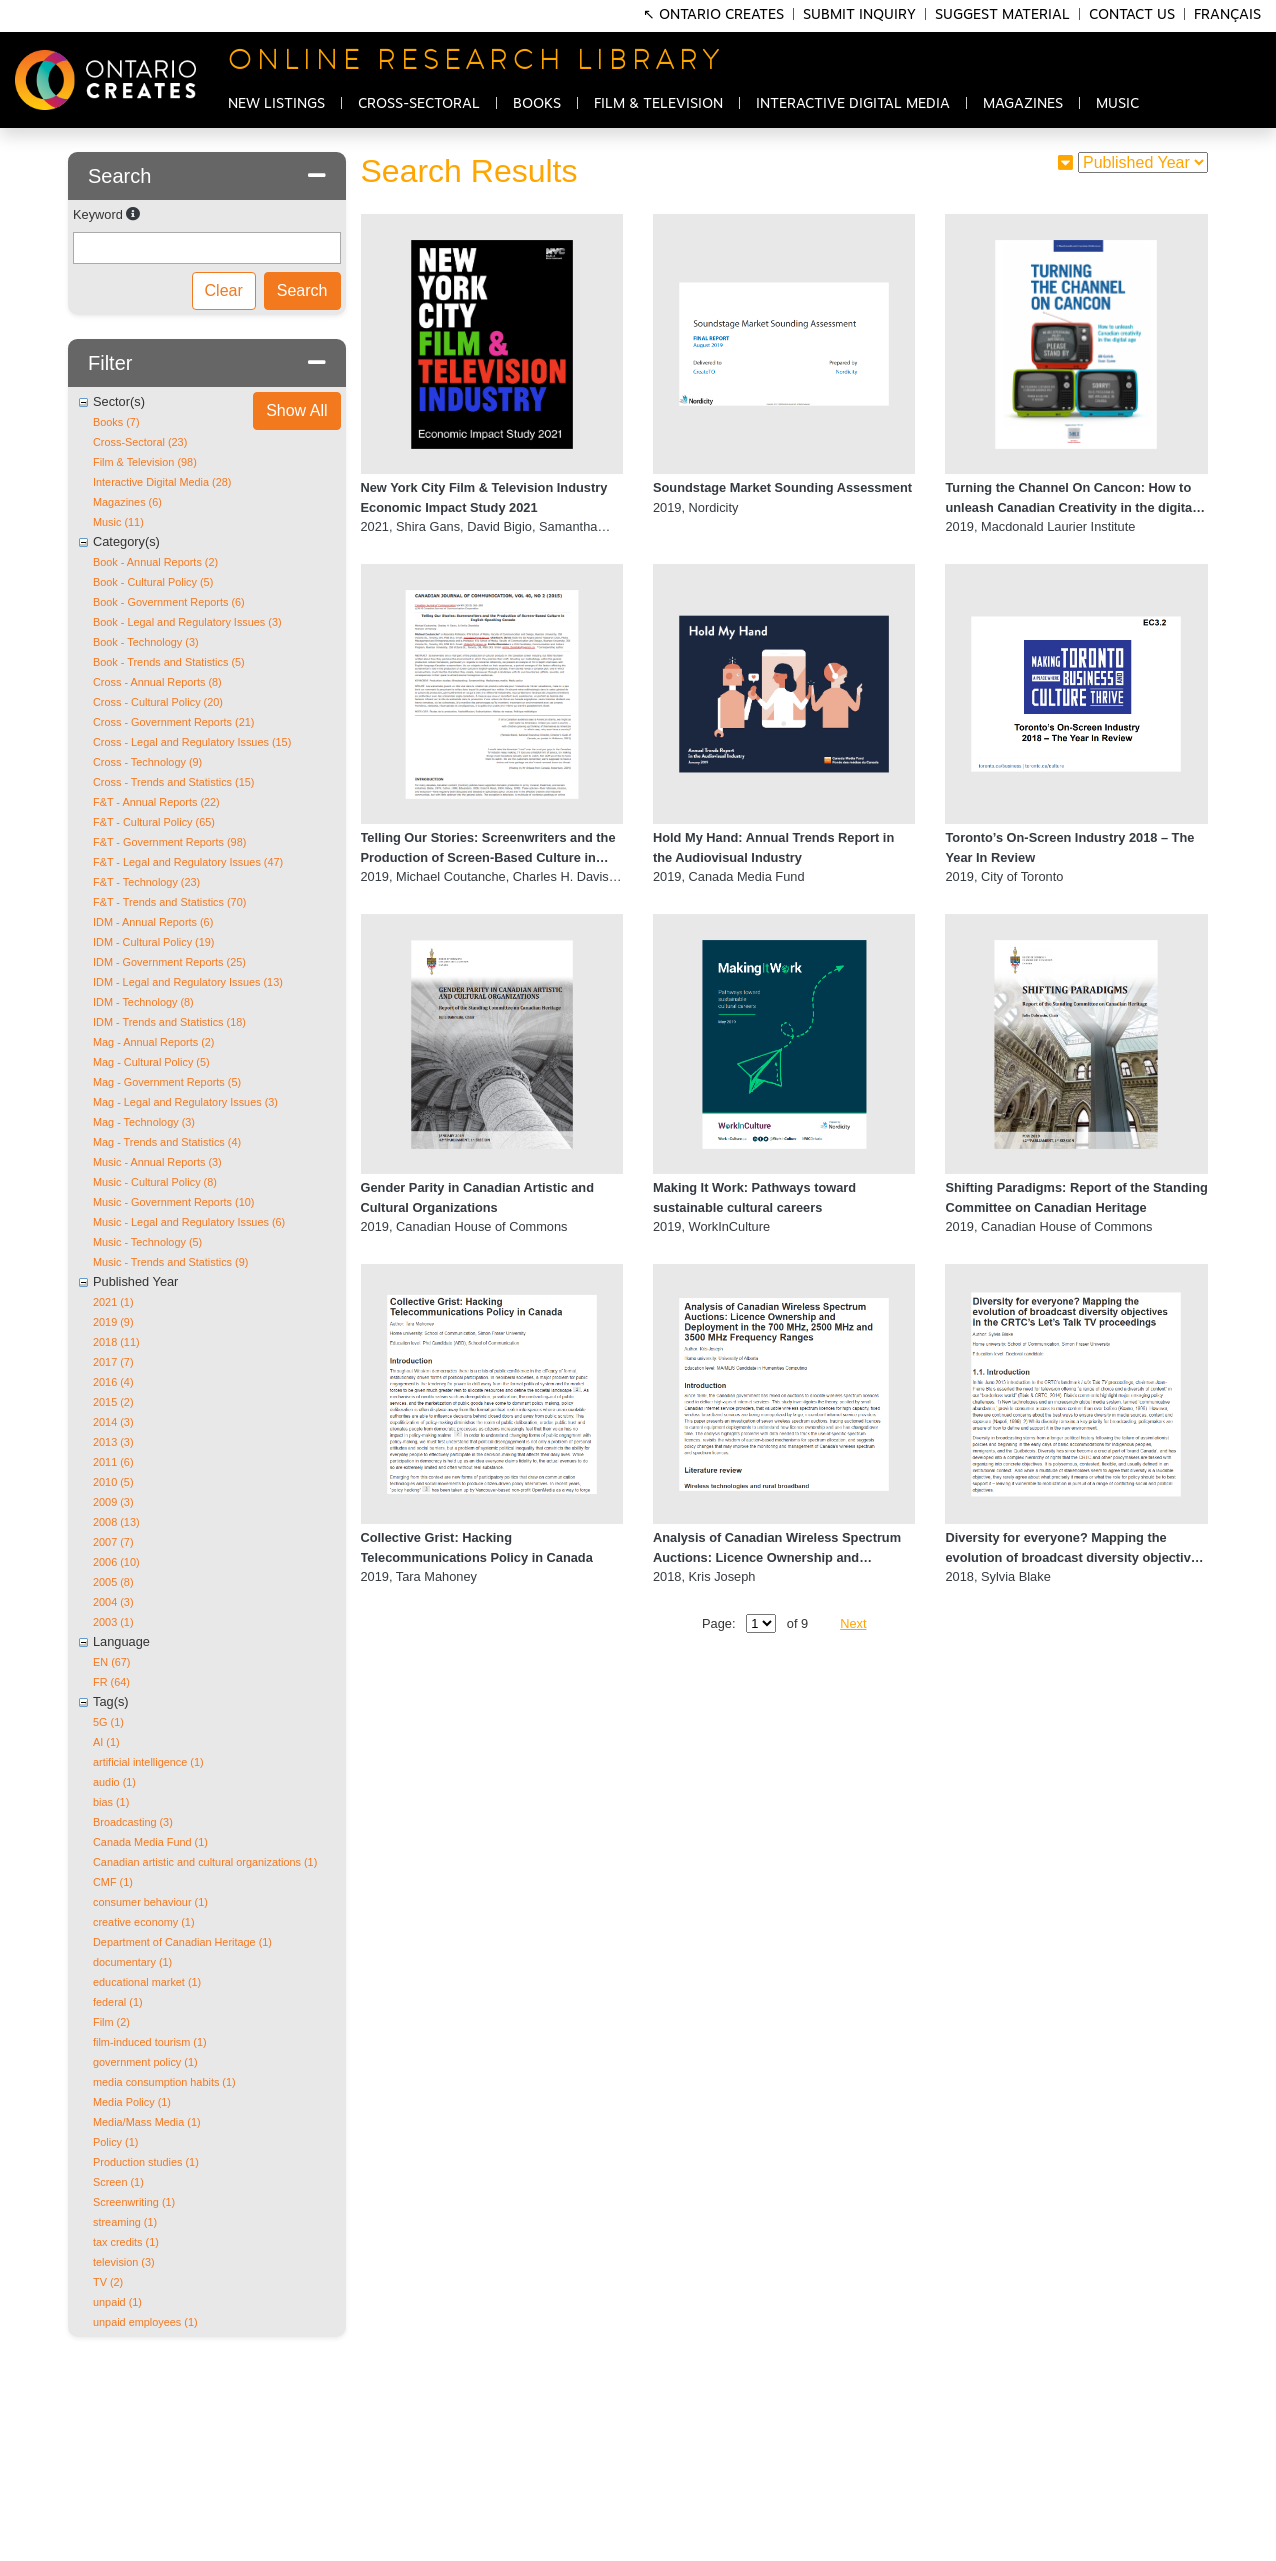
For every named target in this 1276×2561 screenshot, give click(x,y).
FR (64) (111, 1682)
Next (853, 1623)
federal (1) (118, 2002)
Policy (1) (115, 2142)
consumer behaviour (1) (150, 1902)
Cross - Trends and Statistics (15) (173, 782)
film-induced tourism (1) (150, 2042)
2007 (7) (113, 1542)
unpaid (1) (117, 2302)
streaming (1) (125, 2222)
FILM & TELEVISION (658, 104)
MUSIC (1117, 104)
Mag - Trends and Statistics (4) (167, 1142)
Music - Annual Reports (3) (157, 1162)
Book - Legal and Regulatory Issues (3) (187, 622)
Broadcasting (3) (133, 1822)
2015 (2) (113, 1402)
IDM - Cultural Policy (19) (153, 942)
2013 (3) (113, 1442)
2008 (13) (116, 1522)
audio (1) (114, 1782)
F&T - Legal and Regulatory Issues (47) (188, 862)
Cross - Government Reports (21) (173, 722)
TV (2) (108, 2282)
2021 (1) (113, 1302)
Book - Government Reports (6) (169, 602)
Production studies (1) (146, 2162)
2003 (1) (113, 1622)
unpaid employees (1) (145, 2322)
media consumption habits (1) (164, 2082)
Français (1227, 15)
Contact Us (1132, 15)
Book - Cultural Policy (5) (153, 582)
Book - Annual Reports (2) (155, 562)
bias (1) (111, 1802)
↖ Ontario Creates (715, 15)
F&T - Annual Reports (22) (156, 802)
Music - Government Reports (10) (173, 1202)
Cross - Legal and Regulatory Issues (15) (192, 742)
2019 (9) (113, 1322)
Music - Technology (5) (147, 1242)
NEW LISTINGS (276, 104)
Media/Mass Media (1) (147, 2122)
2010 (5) (113, 1482)
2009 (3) (113, 1502)
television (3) (124, 2262)
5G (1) (108, 1722)
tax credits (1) (126, 2242)
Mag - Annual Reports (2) (154, 1042)
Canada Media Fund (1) (150, 1842)
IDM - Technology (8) (143, 1002)
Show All (296, 410)
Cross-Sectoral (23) (140, 442)
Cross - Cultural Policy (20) (158, 702)
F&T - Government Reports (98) (169, 842)
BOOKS (537, 104)
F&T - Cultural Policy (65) (154, 822)
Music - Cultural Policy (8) (155, 1182)
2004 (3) (113, 1602)
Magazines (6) (127, 502)
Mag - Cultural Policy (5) (151, 1062)
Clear (224, 290)
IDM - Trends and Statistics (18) (169, 1022)
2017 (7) (113, 1362)
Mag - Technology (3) (144, 1122)
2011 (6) (113, 1462)
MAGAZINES (1023, 104)
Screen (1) (118, 2182)
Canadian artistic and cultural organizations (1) (205, 1862)
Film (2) (111, 2022)
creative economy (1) (144, 1922)
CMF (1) (113, 1882)
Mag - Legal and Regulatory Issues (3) (185, 1102)
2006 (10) (116, 1562)
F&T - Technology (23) (146, 882)
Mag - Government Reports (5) (167, 1082)
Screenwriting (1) (134, 2202)
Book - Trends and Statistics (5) (169, 662)
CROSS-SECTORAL (419, 104)
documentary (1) (132, 1962)
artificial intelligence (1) (148, 1762)
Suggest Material (1002, 15)
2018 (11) (116, 1342)
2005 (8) (113, 1582)
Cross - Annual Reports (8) (157, 682)
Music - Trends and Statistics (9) (170, 1262)
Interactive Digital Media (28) (162, 482)
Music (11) (118, 522)
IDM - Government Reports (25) (169, 962)
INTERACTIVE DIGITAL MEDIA (853, 104)
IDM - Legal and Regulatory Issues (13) (188, 982)
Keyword (98, 214)
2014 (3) (113, 1422)
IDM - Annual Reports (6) (153, 922)
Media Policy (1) (132, 2102)
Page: (718, 1623)
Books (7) (116, 422)
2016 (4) (113, 1382)
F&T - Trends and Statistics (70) (169, 902)
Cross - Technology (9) (147, 762)
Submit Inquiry (859, 15)
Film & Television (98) (145, 462)
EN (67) (111, 1662)
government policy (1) (145, 2062)
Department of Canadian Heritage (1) (182, 1942)
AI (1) (106, 1742)
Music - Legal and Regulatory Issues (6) (189, 1222)
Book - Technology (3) (146, 642)
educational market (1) (147, 1982)
